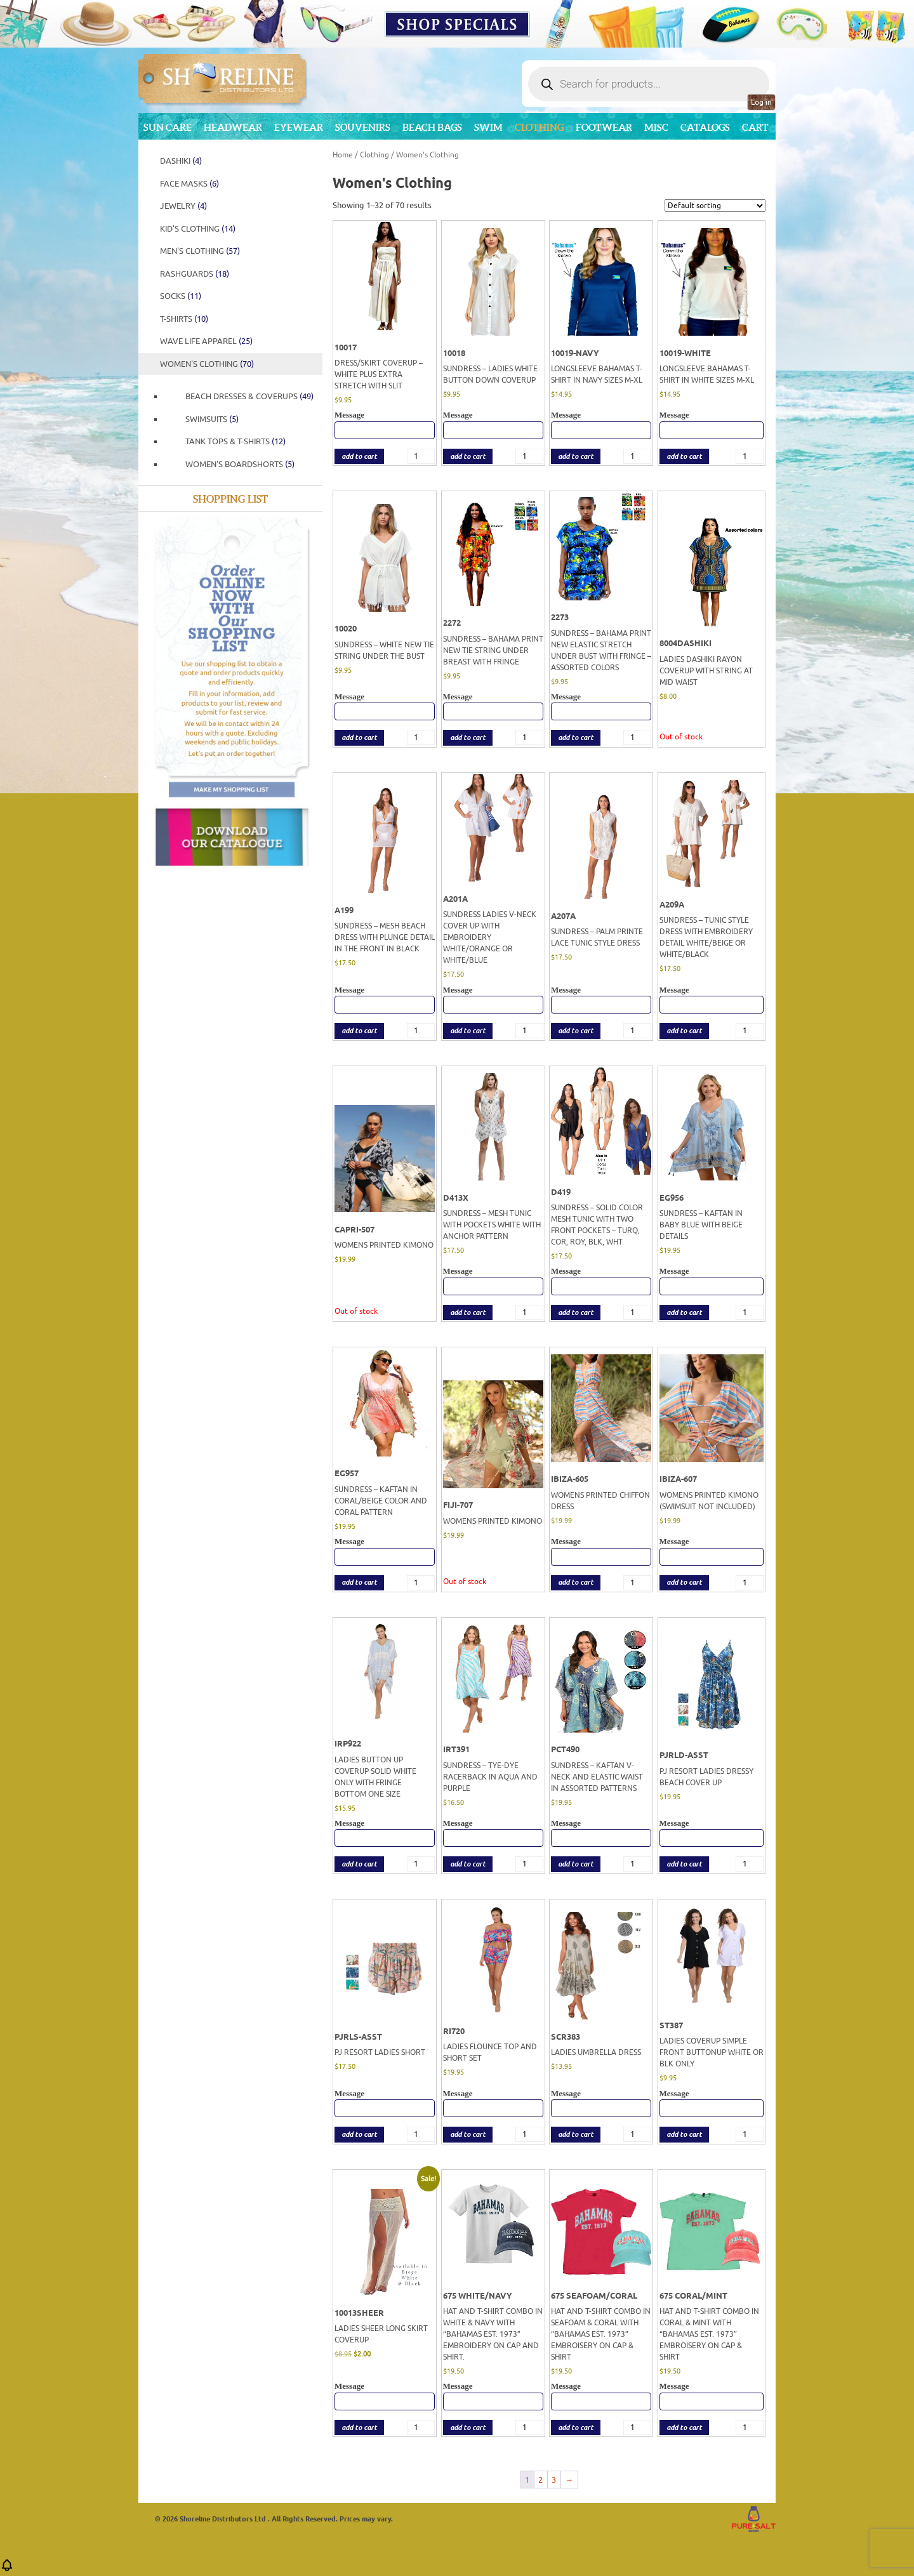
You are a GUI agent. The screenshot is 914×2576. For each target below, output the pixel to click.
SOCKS (180, 296)
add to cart (359, 456)
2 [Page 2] (540, 2479)
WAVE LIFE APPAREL (206, 341)
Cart (755, 127)
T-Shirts (184, 319)
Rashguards (194, 273)
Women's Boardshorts (240, 464)
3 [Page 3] (554, 2479)
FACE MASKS (189, 183)
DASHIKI (181, 160)
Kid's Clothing (197, 228)
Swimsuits (212, 419)
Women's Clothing (207, 364)
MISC (656, 127)
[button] (7, 2569)
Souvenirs (362, 127)
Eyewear (298, 127)
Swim (488, 127)
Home (343, 155)
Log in (761, 102)
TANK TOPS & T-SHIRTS (235, 441)
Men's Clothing (200, 251)
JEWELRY (183, 206)
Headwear (233, 127)
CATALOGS (705, 127)
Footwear (604, 127)
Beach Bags (432, 127)
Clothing (539, 127)
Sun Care (167, 127)
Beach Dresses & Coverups (249, 396)
